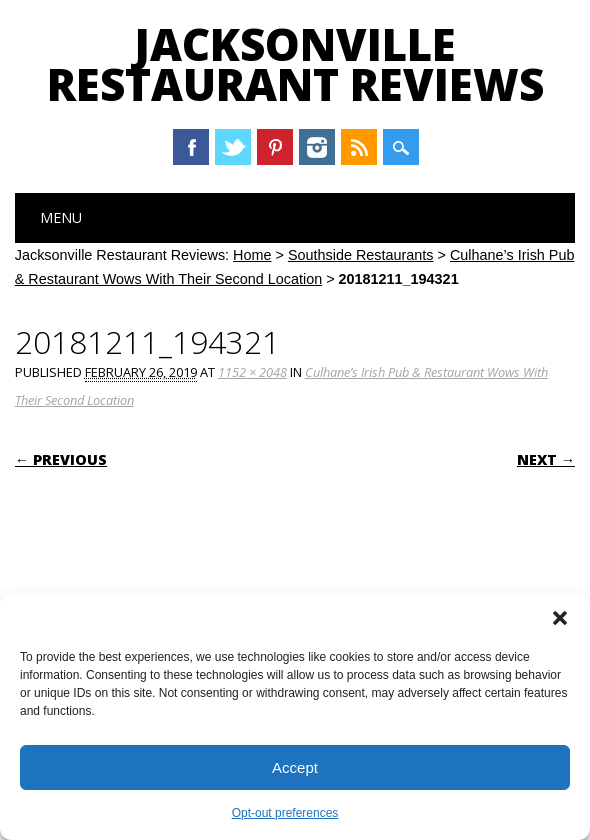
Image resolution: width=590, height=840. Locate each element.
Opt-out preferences (285, 813)
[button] (560, 618)
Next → (546, 459)
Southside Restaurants (361, 255)
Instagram (317, 147)
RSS (359, 147)
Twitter (233, 147)
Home (252, 255)
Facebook (191, 147)
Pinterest (275, 147)
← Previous (61, 459)
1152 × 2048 (252, 372)
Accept (295, 767)
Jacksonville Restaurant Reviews (295, 64)
